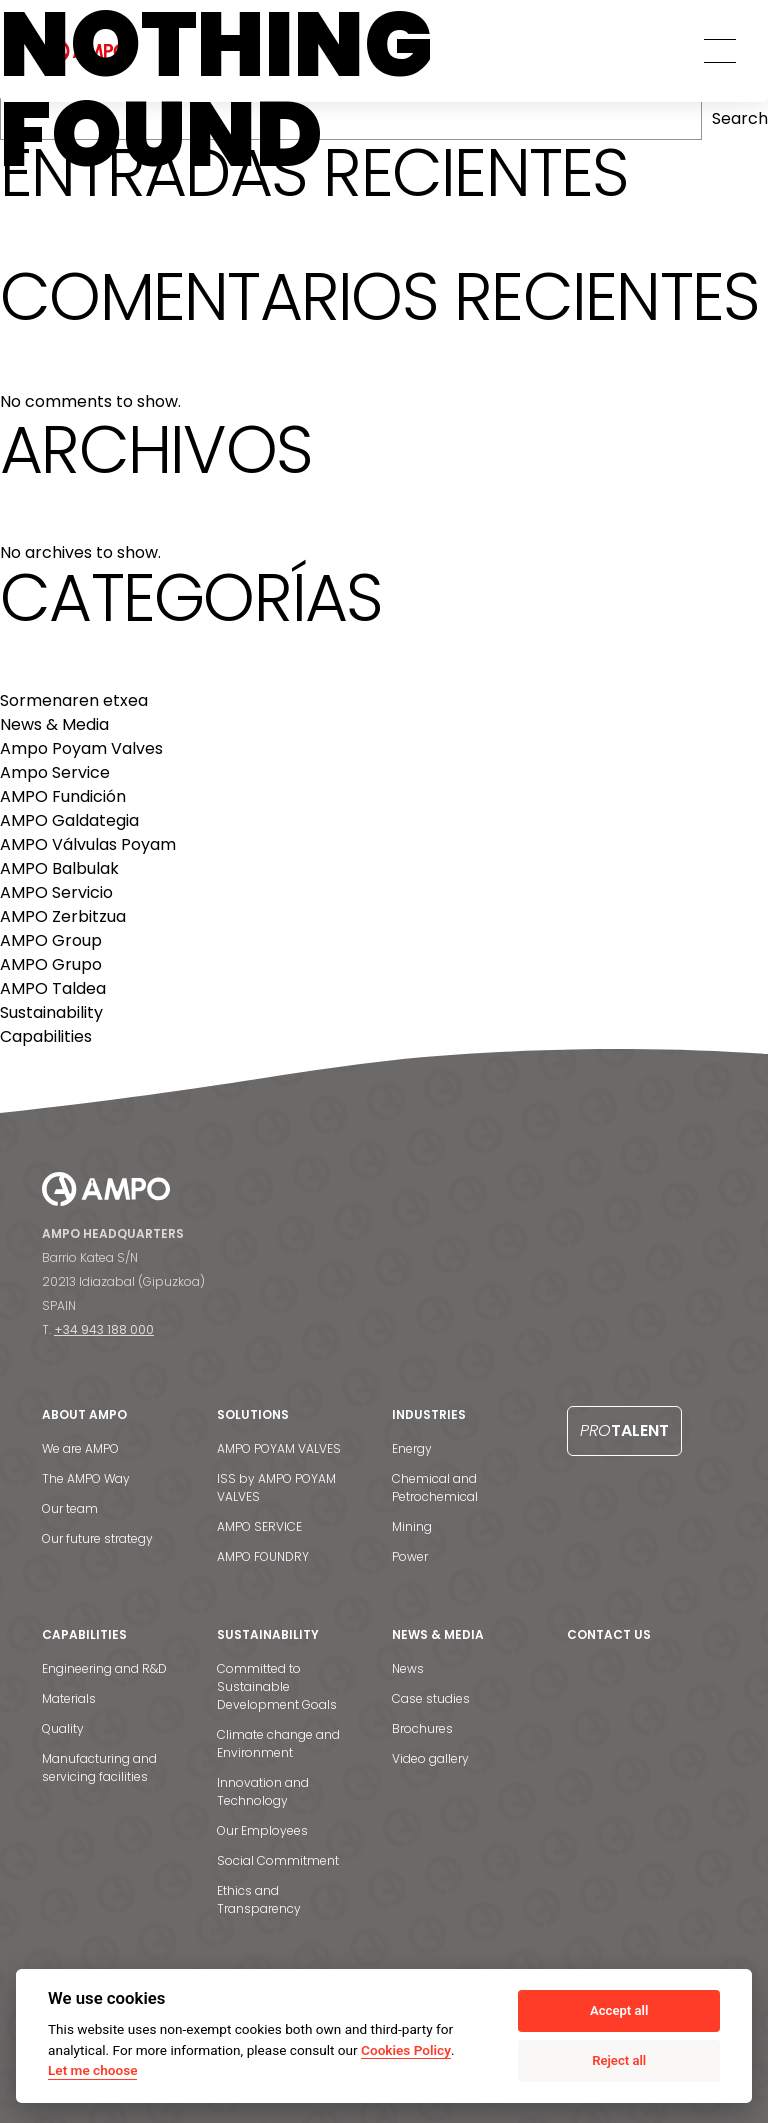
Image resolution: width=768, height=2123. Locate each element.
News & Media (54, 724)
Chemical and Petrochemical (435, 1487)
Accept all (619, 2010)
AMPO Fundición (63, 796)
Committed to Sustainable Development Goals (277, 1686)
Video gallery (430, 1758)
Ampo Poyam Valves (81, 748)
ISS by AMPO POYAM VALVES (276, 1487)
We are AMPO (80, 1448)
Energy (412, 1448)
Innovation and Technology (263, 1791)
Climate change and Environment (278, 1743)
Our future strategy (97, 1538)
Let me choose (92, 2070)
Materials (69, 1698)
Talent (624, 1430)
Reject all (619, 2060)
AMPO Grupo (51, 964)
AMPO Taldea (53, 988)
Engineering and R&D (104, 1668)
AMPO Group (51, 940)
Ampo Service (55, 772)
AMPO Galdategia (69, 820)
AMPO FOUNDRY (263, 1556)
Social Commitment (278, 1860)
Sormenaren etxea (74, 700)
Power (410, 1556)
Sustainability (51, 1012)
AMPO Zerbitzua (63, 916)
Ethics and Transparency (259, 1899)
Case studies (431, 1698)
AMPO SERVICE (259, 1526)
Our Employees (262, 1830)
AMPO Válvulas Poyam (88, 844)
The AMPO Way (86, 1478)
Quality (63, 1728)
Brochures (422, 1728)
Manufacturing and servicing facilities (99, 1767)
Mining (412, 1526)
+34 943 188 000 (104, 1329)
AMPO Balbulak (59, 868)
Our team (70, 1508)
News (408, 1668)
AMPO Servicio (56, 892)
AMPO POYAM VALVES (279, 1448)
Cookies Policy (406, 2050)
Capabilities (46, 1036)
